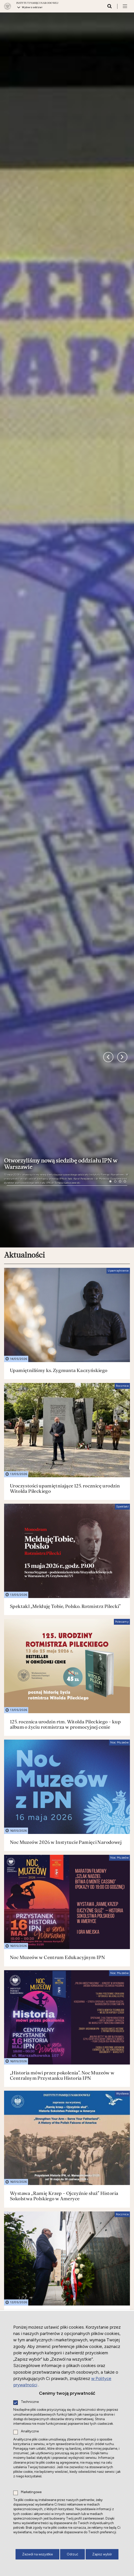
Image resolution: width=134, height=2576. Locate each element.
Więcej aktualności (106, 2237)
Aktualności (24, 794)
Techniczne (30, 2402)
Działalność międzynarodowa (54, 2257)
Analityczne (30, 2431)
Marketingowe (31, 2492)
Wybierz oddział (32, 7)
